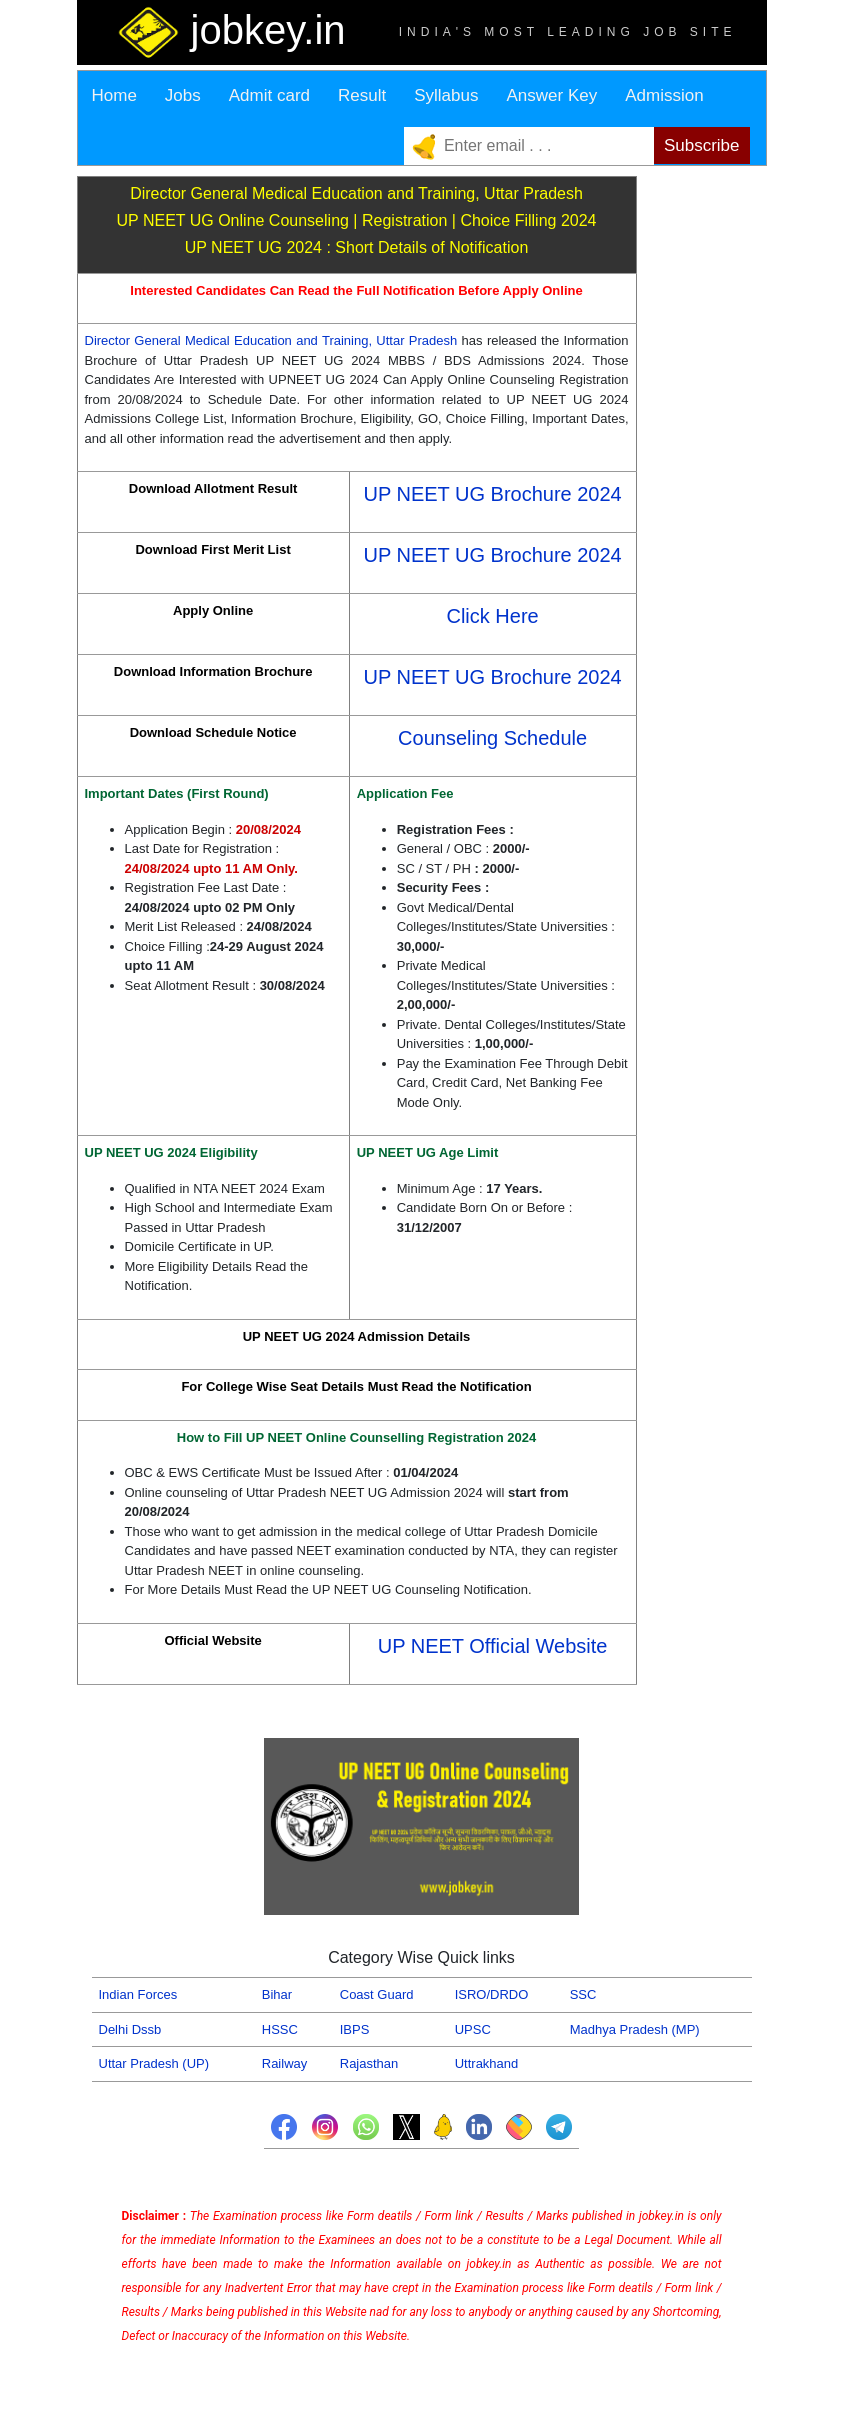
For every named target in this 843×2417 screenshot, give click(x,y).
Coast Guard (377, 1994)
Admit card (269, 95)
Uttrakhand (487, 2063)
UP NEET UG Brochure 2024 (492, 494)
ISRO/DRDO (492, 1994)
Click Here (492, 616)
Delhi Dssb (130, 2029)
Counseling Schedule (492, 738)
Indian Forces (138, 1994)
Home (114, 95)
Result (362, 95)
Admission (664, 95)
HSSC (280, 2029)
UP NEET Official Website (493, 1646)
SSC (583, 1994)
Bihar (277, 1994)
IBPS (355, 2029)
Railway (285, 2063)
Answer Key (551, 95)
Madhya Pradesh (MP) (635, 2029)
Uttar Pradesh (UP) (154, 2063)
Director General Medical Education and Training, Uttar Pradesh (271, 340)
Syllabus (446, 95)
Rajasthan (369, 2063)
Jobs (183, 95)
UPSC (473, 2029)
